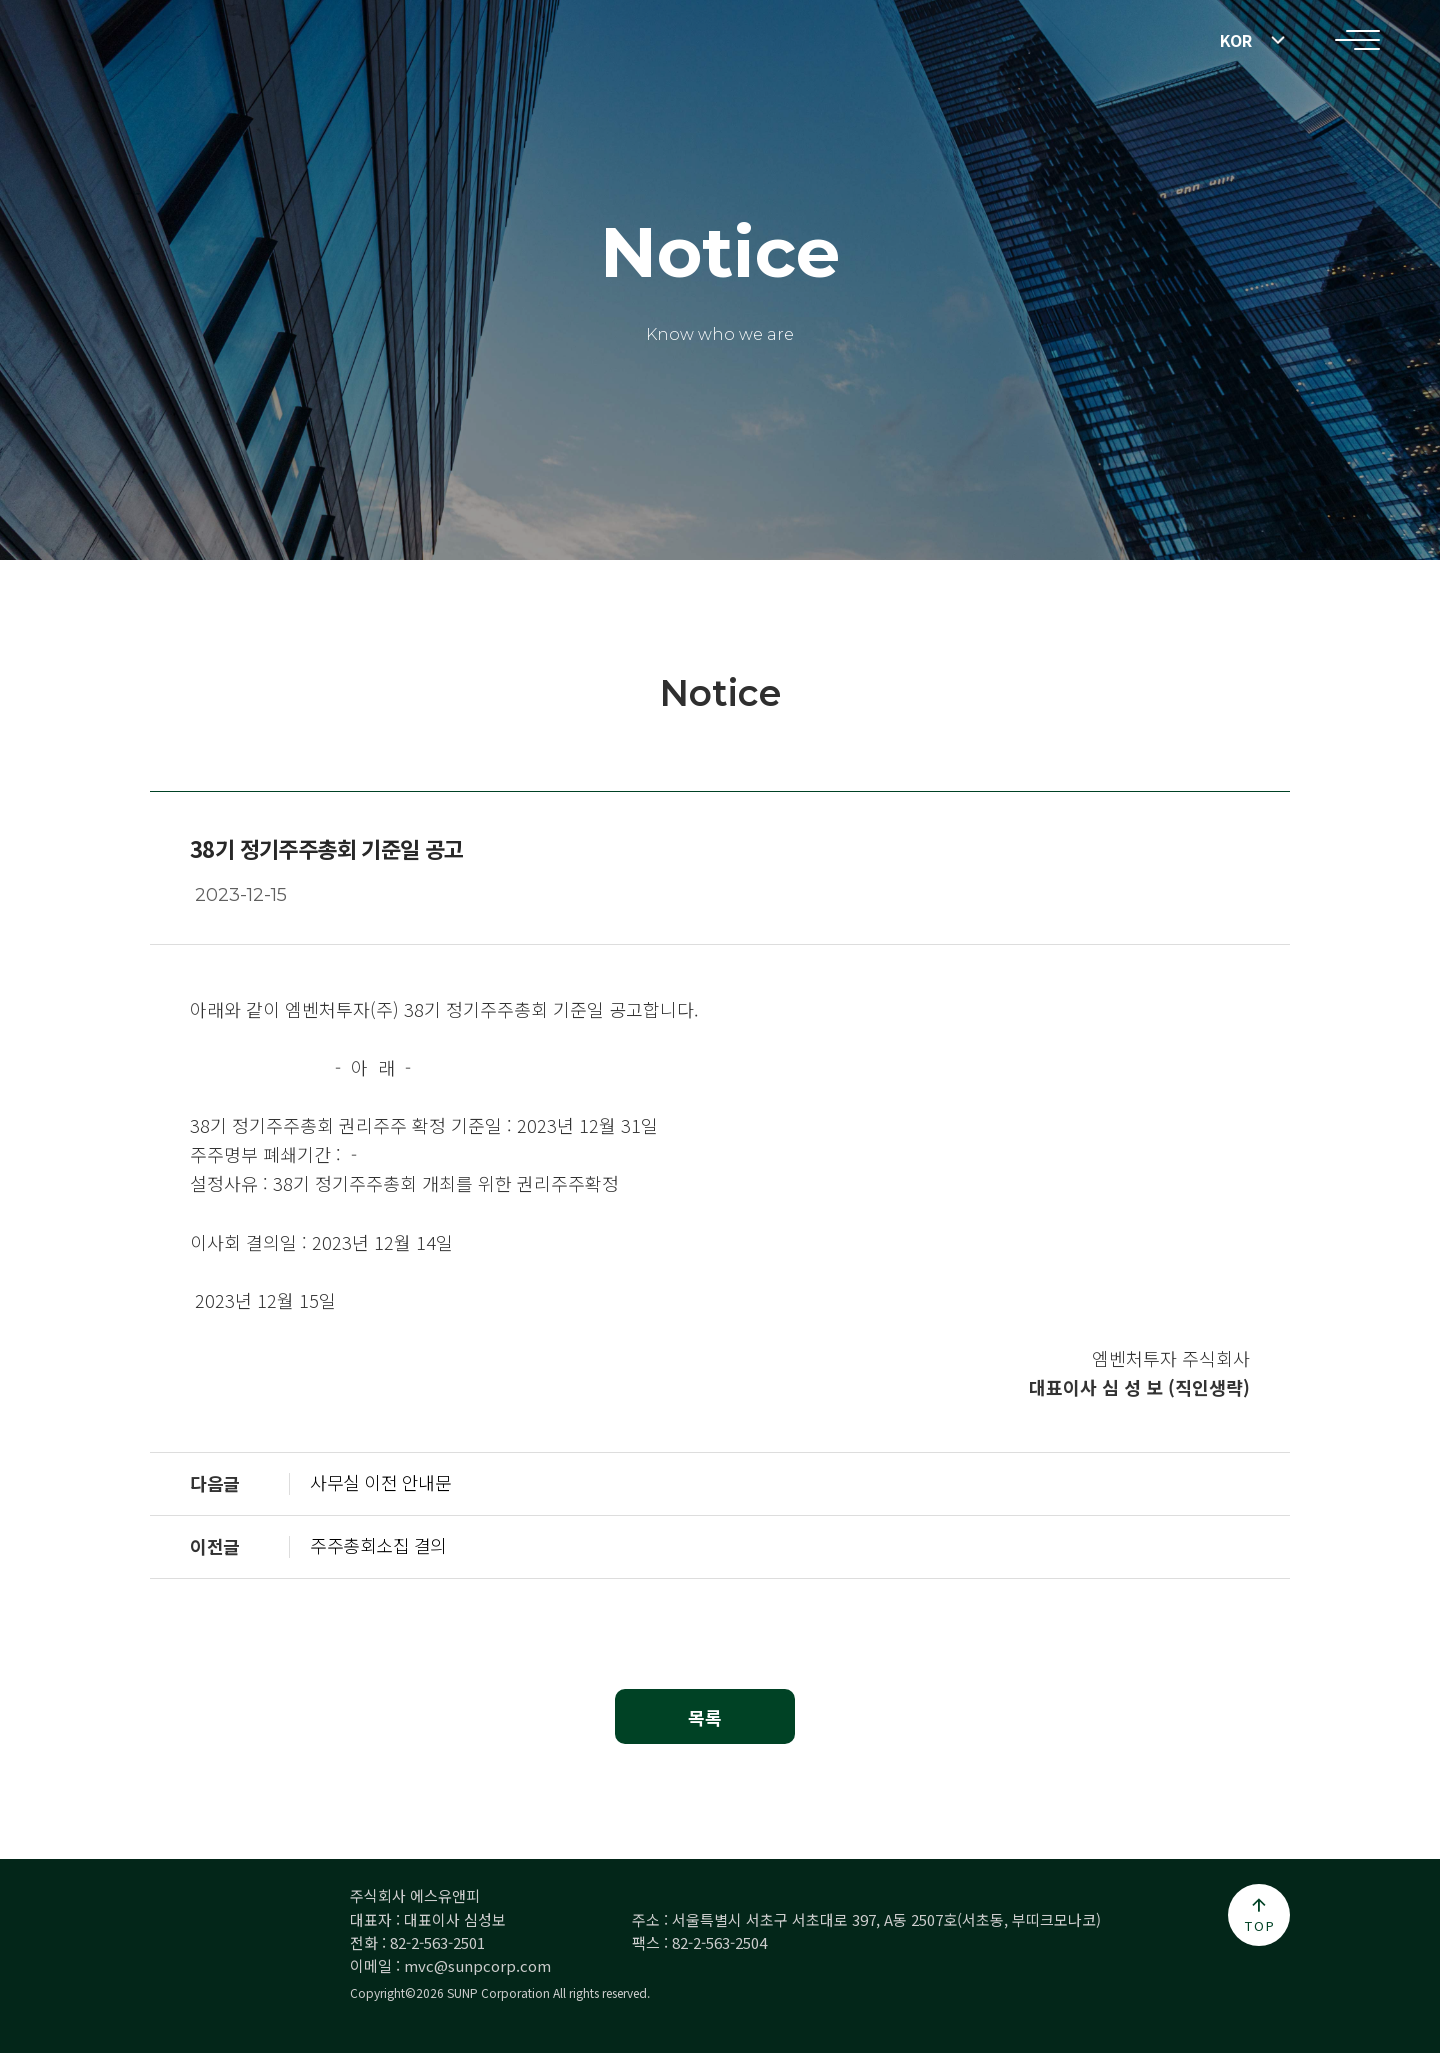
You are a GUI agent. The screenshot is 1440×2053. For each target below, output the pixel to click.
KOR (1236, 40)
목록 (705, 1717)
